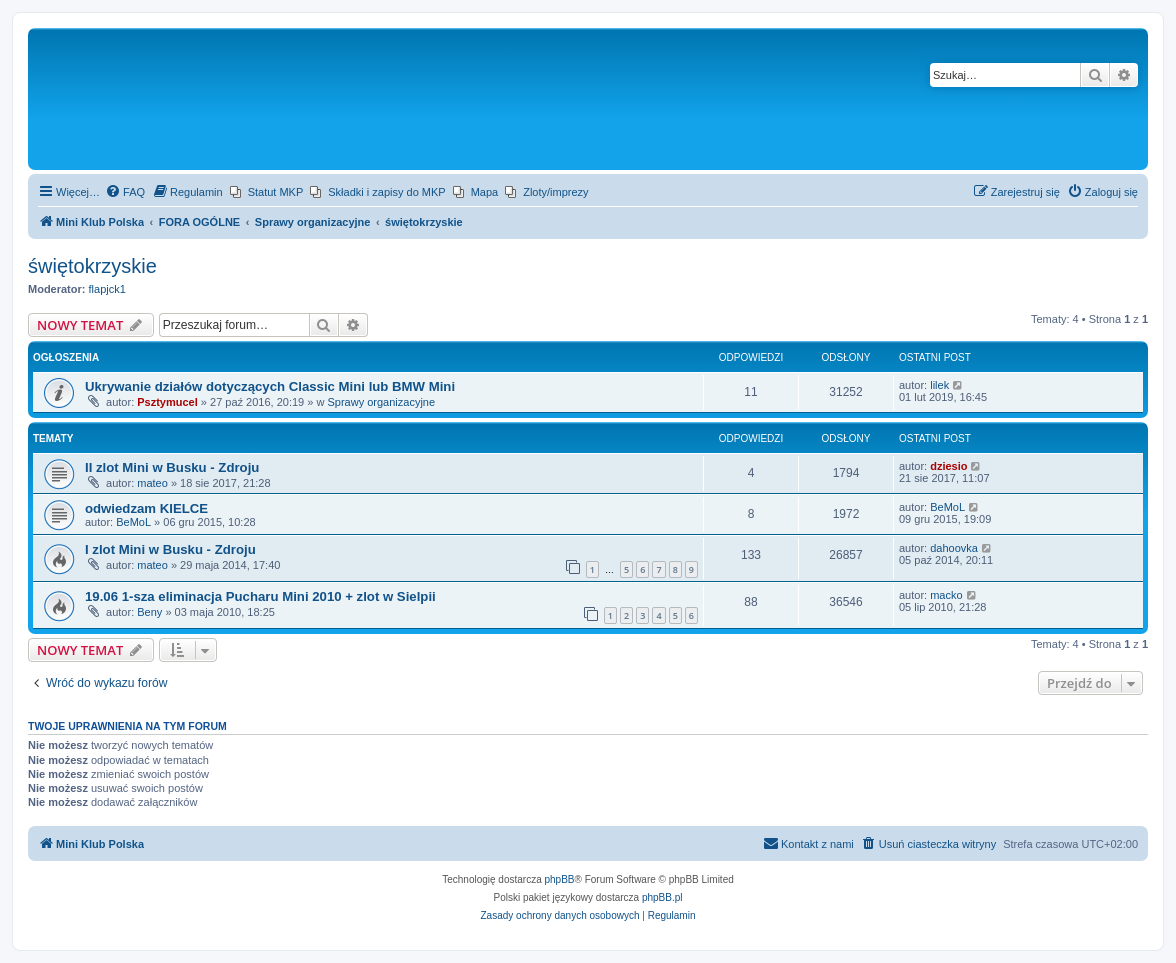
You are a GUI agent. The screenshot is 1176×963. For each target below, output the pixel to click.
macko (946, 595)
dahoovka (954, 548)
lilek (939, 385)
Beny (149, 612)
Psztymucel (167, 402)
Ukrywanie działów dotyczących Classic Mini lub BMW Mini (270, 386)
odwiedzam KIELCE (146, 508)
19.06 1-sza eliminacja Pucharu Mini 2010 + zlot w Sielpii (260, 596)
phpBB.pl (662, 897)
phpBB (560, 879)
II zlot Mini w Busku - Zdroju (172, 467)
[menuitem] (125, 192)
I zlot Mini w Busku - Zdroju (170, 549)
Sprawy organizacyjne (381, 402)
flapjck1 (107, 289)
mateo (152, 483)
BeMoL (133, 522)
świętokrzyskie (92, 266)
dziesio (948, 466)
